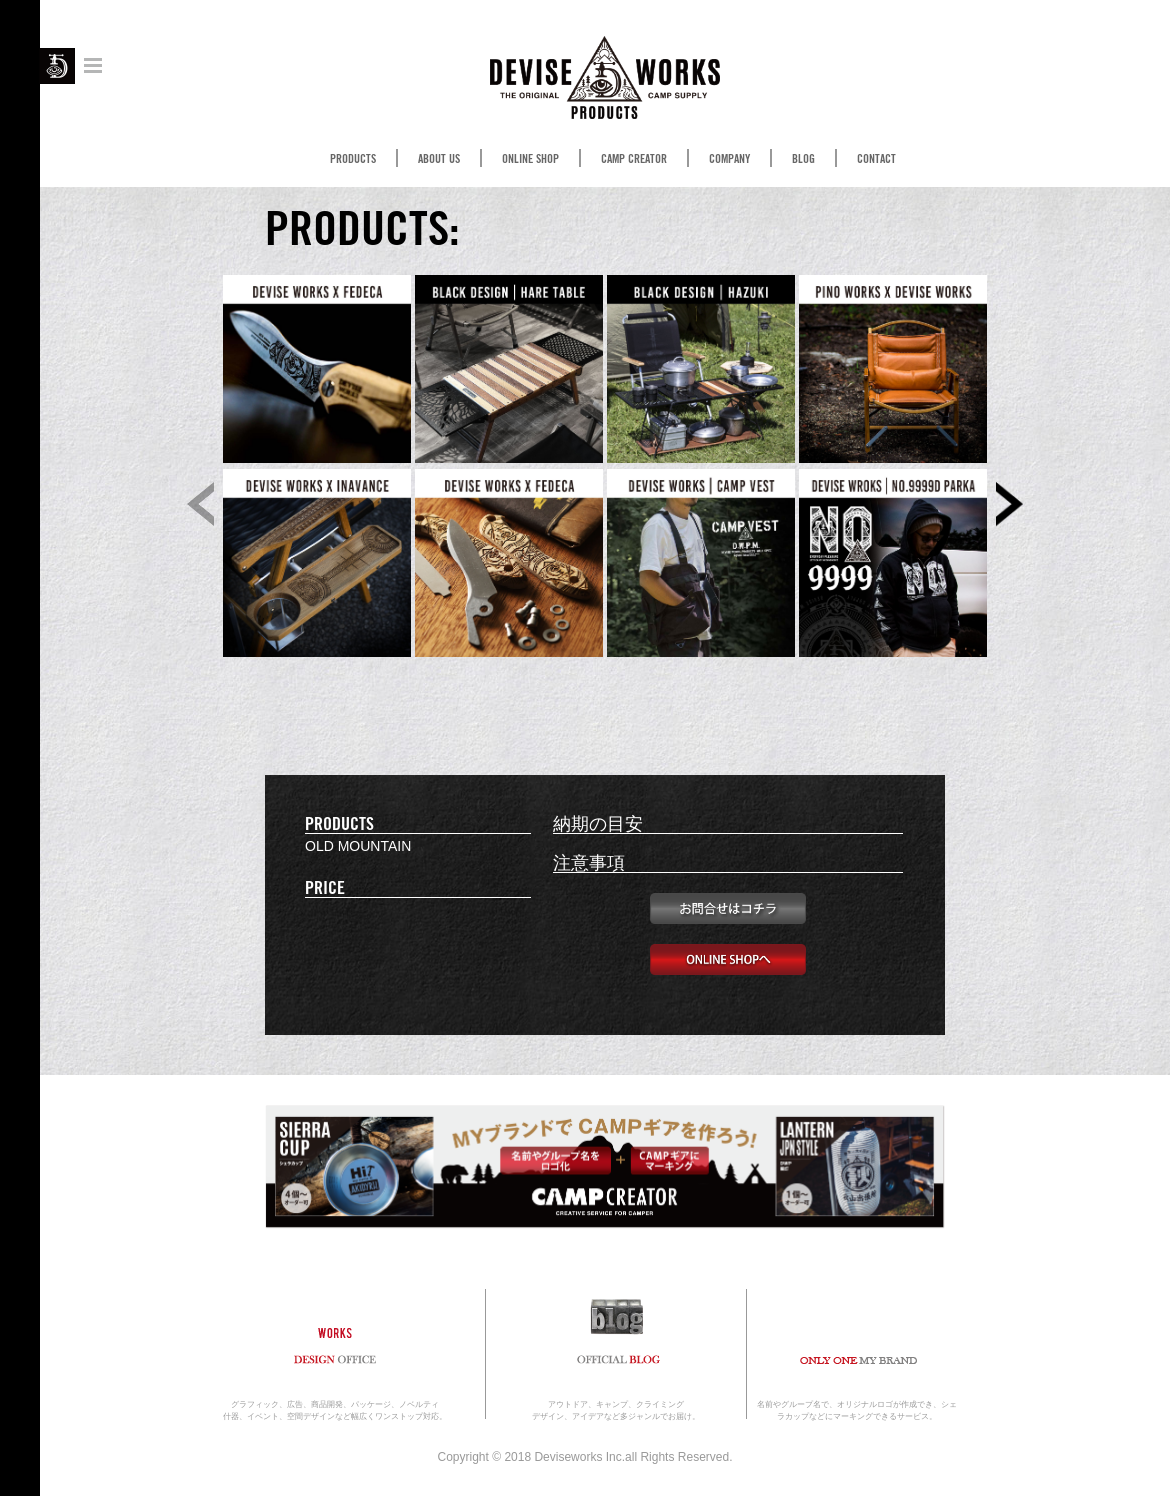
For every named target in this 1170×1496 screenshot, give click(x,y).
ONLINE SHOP (530, 159)
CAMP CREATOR (634, 159)
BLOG (803, 159)
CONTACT (876, 159)
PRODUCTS (353, 159)
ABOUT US (439, 159)
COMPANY (729, 159)
